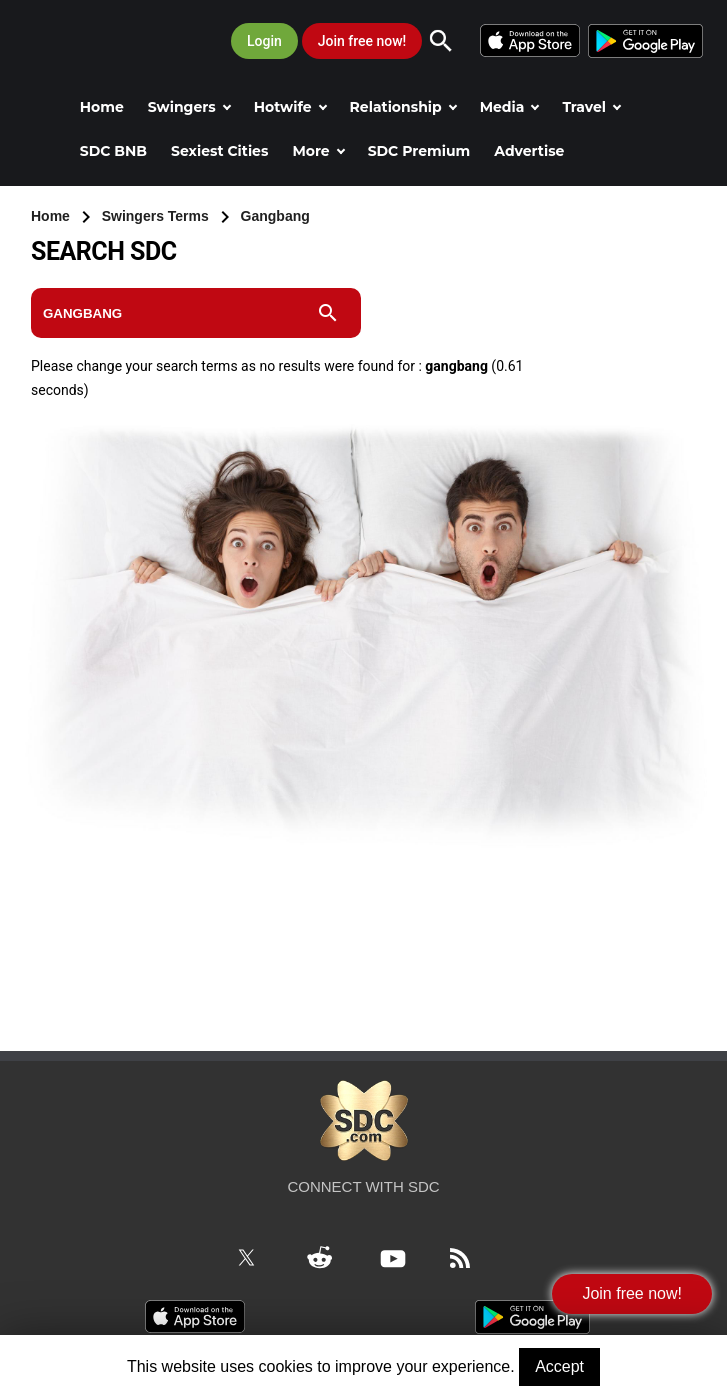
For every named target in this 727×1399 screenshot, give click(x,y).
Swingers (189, 107)
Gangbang (275, 216)
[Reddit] (331, 1256)
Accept (559, 1366)
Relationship (403, 107)
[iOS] (533, 39)
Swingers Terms (157, 216)
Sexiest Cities (219, 151)
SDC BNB (113, 151)
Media (510, 107)
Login (264, 41)
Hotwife (290, 107)
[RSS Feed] (471, 1256)
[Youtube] (404, 1256)
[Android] (644, 39)
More (318, 151)
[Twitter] (258, 1256)
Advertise (529, 151)
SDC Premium (419, 151)
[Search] (451, 41)
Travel (591, 107)
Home (102, 107)
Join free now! (362, 41)
